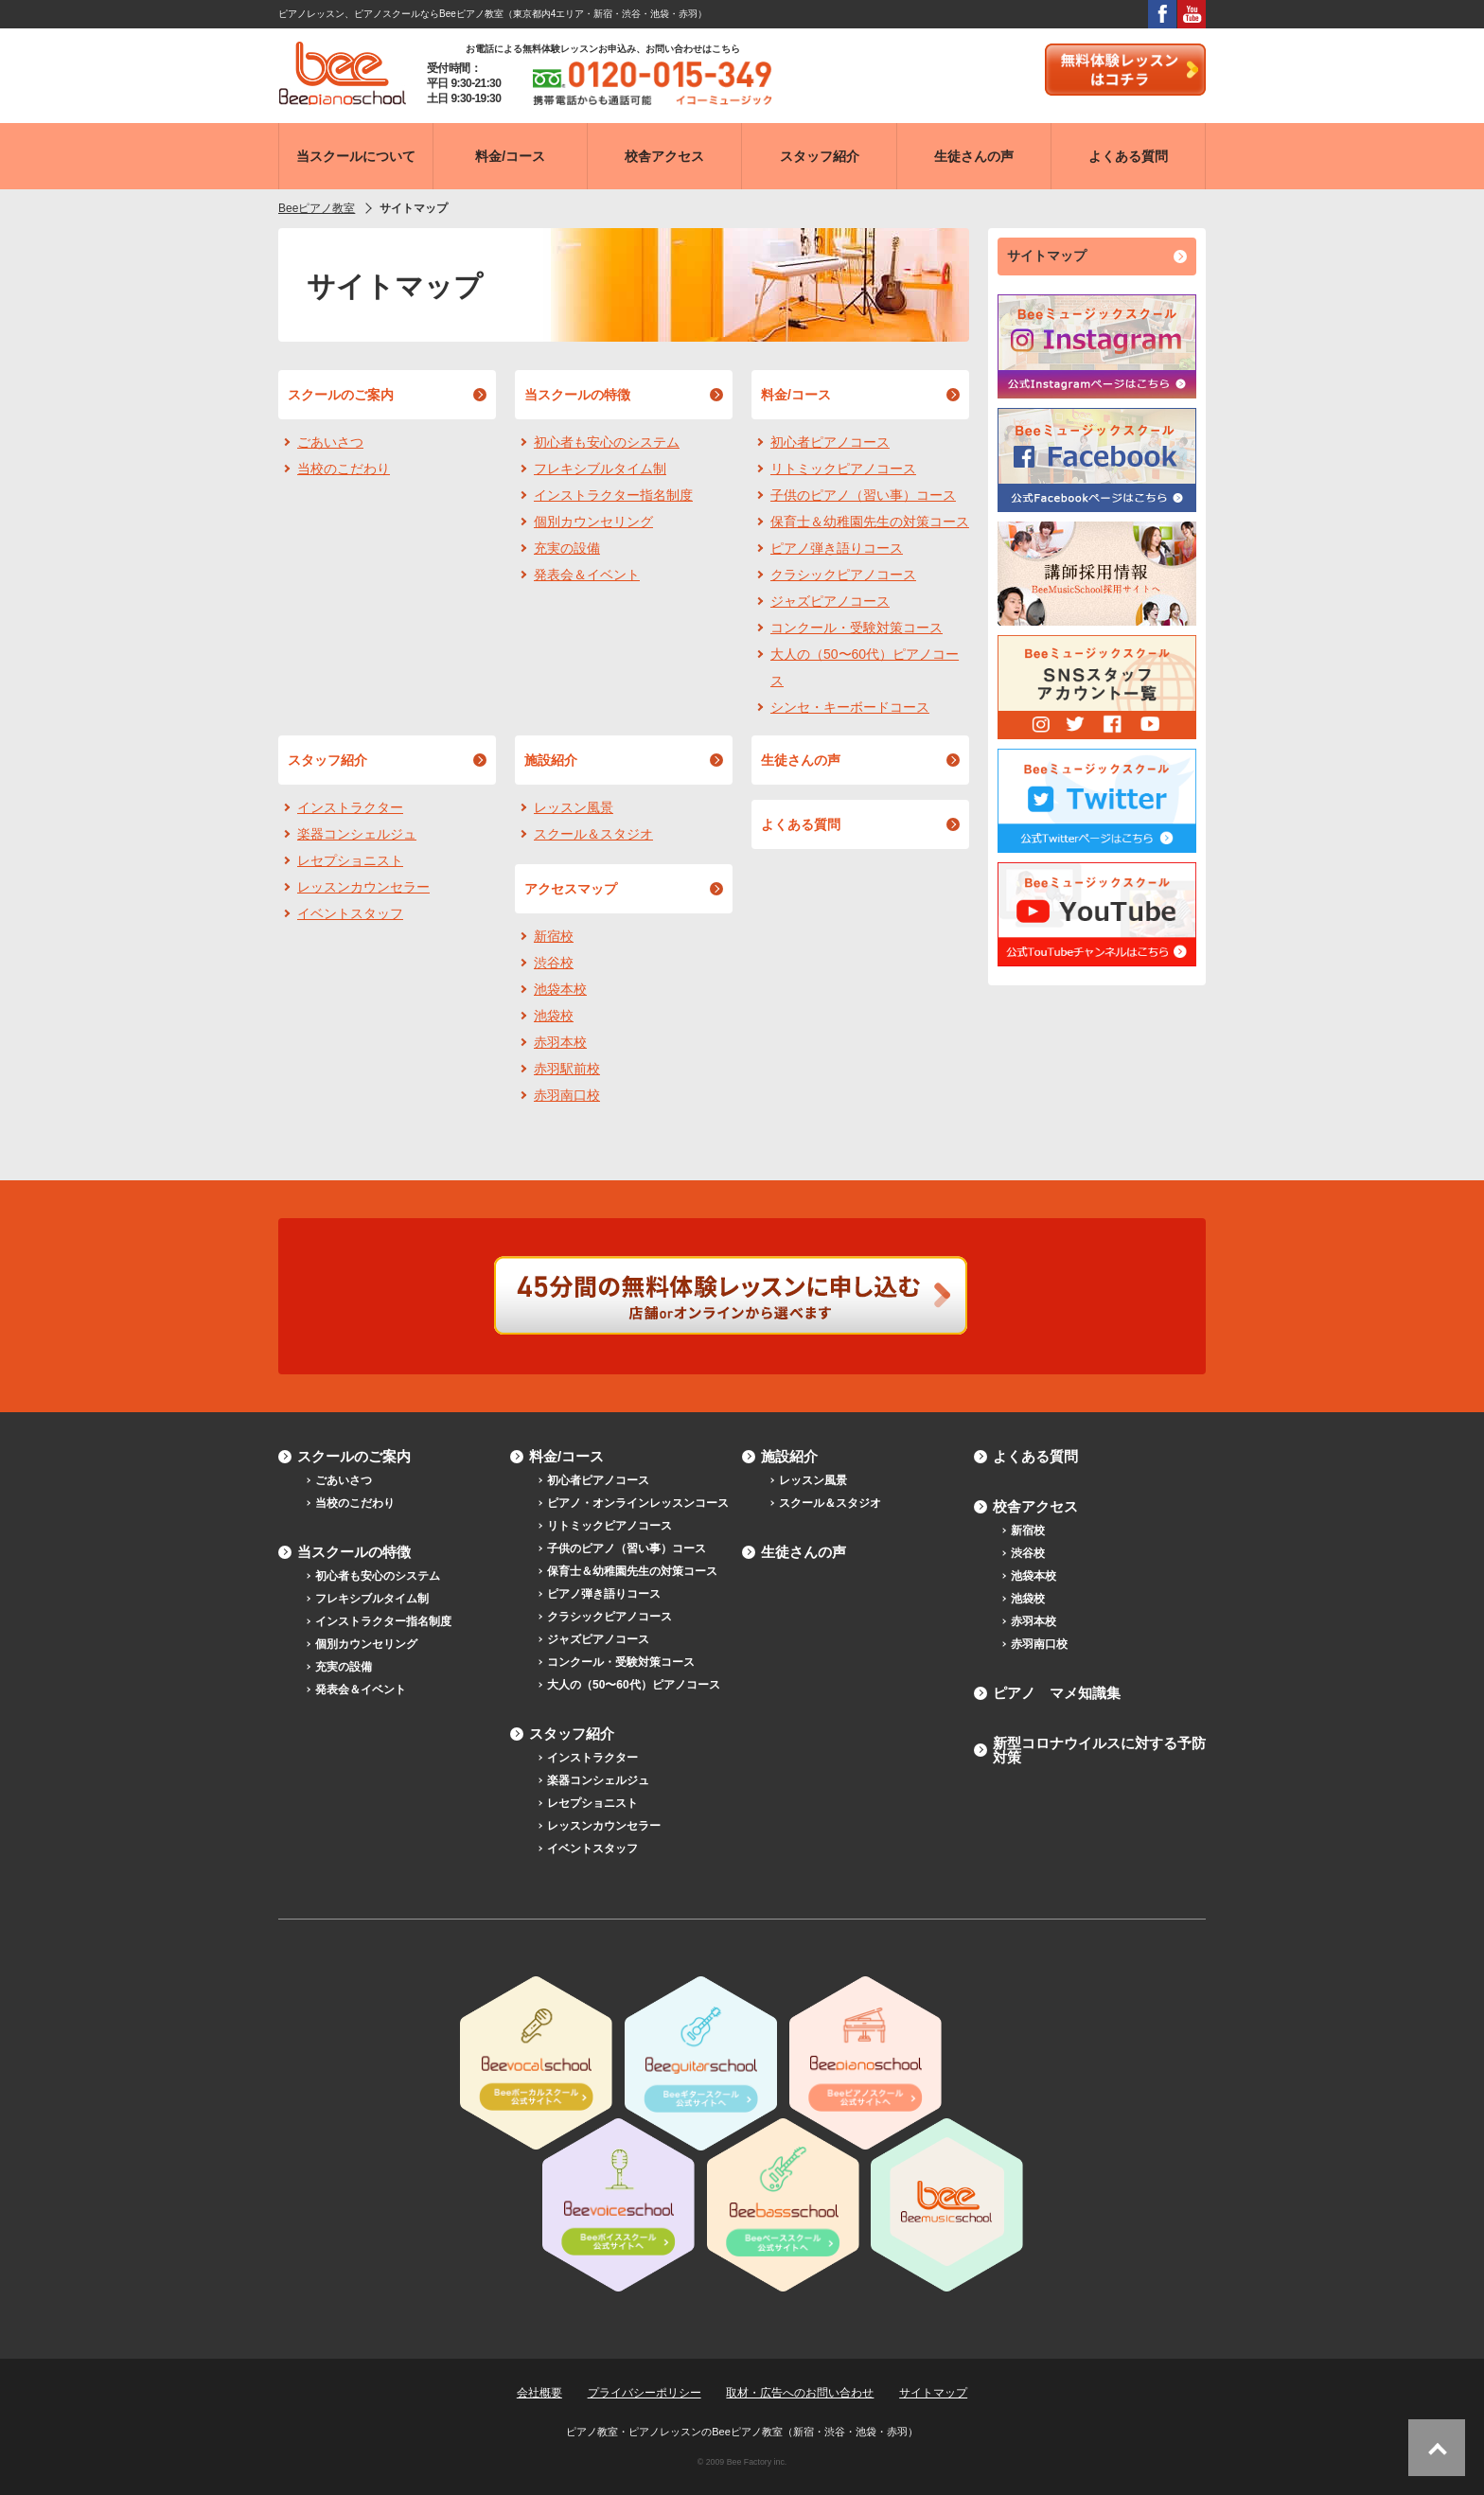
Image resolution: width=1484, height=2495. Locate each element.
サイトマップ (1046, 255)
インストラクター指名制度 (613, 495)
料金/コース (796, 394)
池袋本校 (560, 989)
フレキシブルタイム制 (600, 468)
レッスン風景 (573, 807)
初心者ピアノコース (830, 442)
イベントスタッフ (350, 913)
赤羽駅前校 (567, 1068)
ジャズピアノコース (830, 601)
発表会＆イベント (587, 574)
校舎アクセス (1035, 1506)
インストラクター (350, 807)
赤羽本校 (560, 1042)
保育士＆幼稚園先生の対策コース (869, 521)
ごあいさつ (330, 442)
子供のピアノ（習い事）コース (863, 495)
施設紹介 (550, 760)
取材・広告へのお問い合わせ (800, 2392)
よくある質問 (800, 824)
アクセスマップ (570, 888)
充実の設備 (567, 548)
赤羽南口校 (567, 1095)
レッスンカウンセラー (363, 886)
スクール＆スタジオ (593, 833)
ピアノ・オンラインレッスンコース (638, 1503)
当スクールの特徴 (577, 394)
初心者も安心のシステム (607, 442)
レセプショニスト (350, 860)
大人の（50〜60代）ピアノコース (864, 667)
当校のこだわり (343, 468)
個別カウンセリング (593, 521)
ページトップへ (1436, 2447)
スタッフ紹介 (327, 760)
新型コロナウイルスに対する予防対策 (1099, 1750)
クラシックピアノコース (843, 574)
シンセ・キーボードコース (849, 707)
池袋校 (554, 1015)
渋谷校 (554, 962)
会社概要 (539, 2392)
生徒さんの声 (800, 760)
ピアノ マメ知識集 (1057, 1693)
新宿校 (554, 936)
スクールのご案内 (341, 394)
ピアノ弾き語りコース (836, 548)
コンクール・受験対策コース (856, 627)
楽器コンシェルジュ (356, 833)
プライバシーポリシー (644, 2392)
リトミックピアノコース (843, 468)
